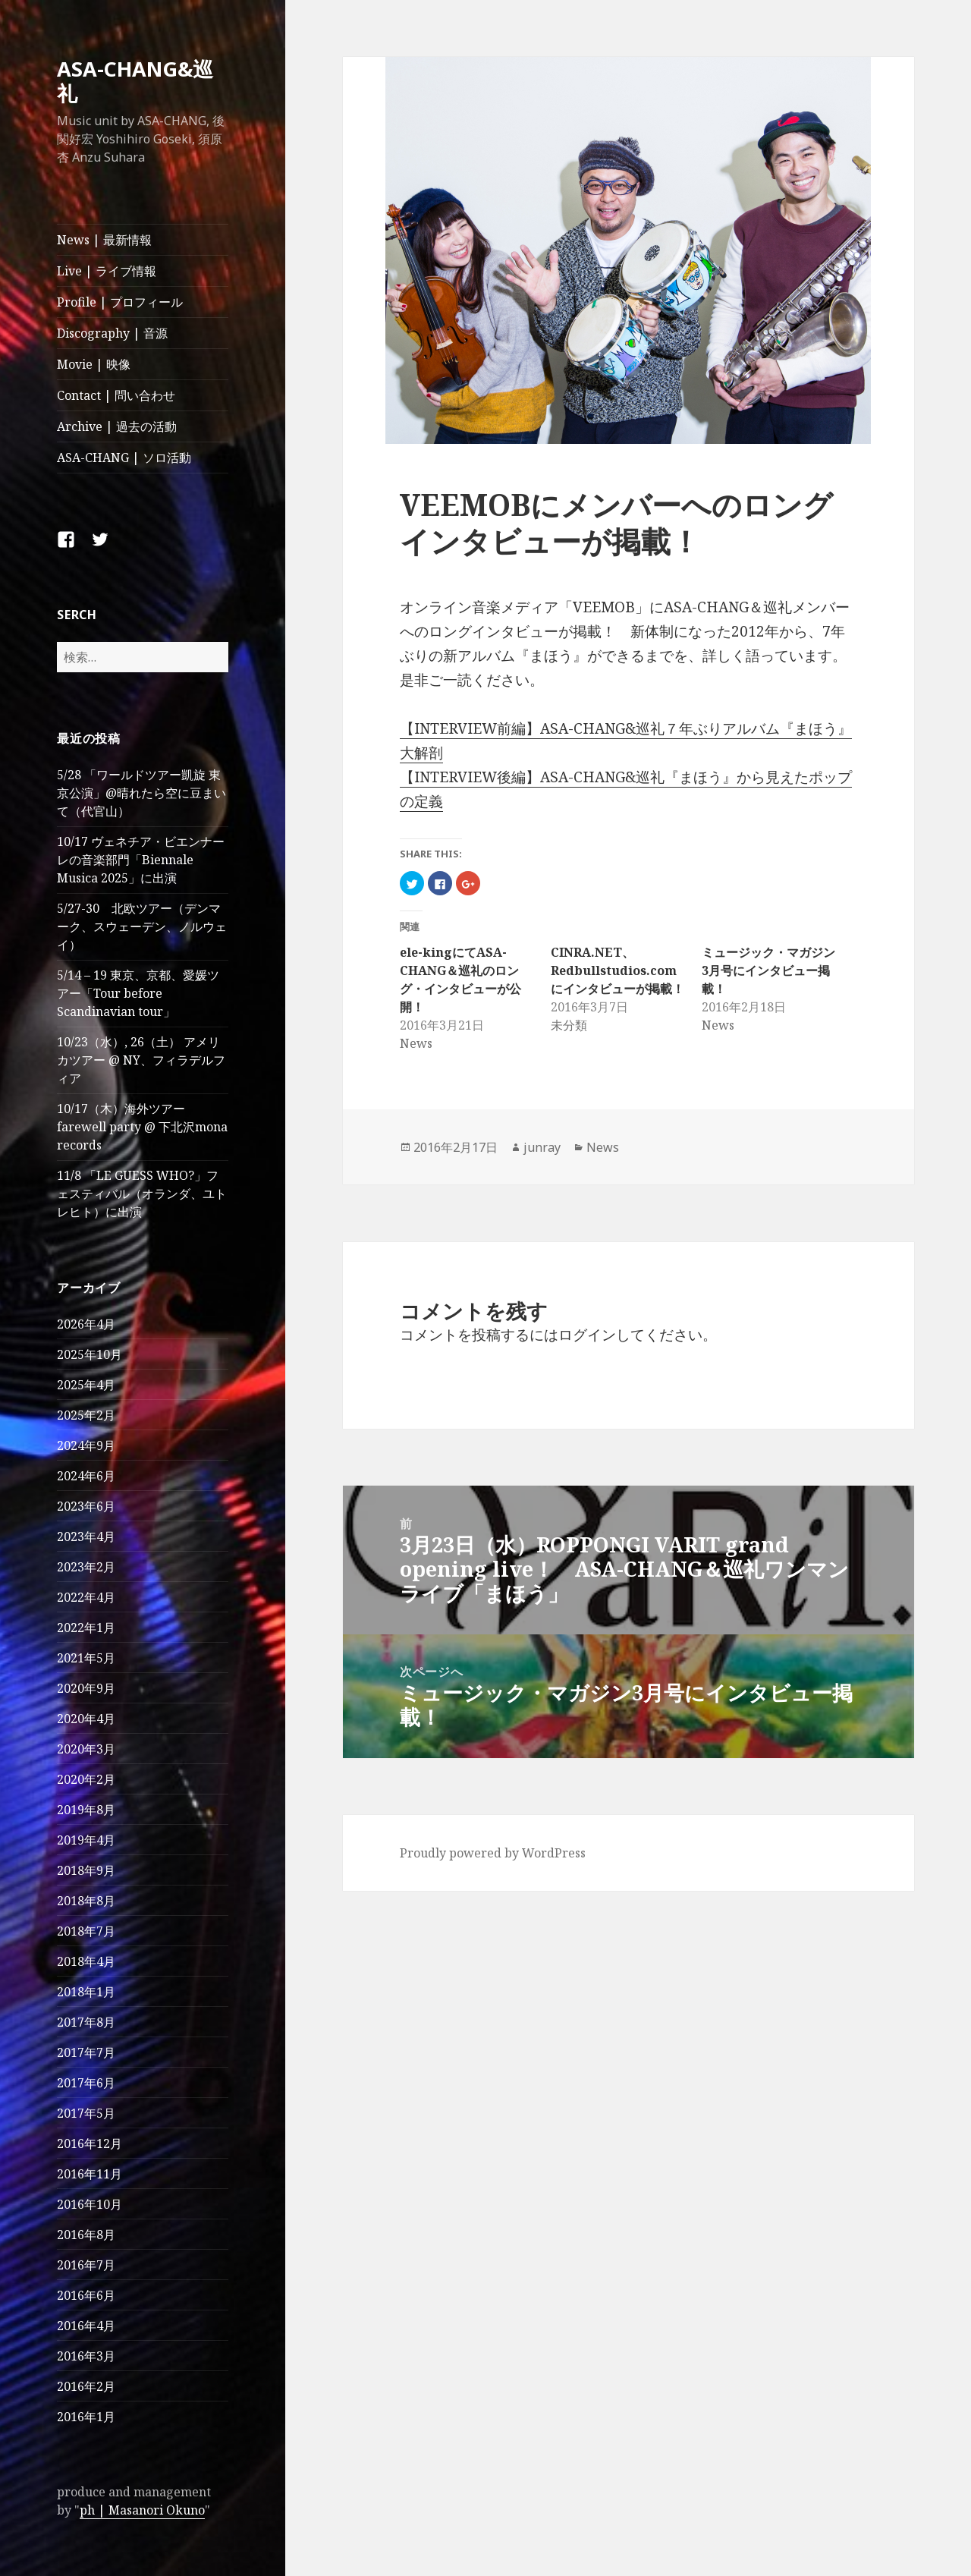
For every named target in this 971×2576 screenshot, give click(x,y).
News (602, 1147)
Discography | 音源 (112, 333)
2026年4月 (86, 1324)
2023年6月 (86, 1506)
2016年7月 (86, 2265)
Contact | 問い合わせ (116, 395)
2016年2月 (86, 2386)
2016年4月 (86, 2325)
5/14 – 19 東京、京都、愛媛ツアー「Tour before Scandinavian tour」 (138, 993)
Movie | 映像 (93, 364)
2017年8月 (86, 2022)
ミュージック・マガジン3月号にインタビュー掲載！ (768, 970)
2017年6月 (86, 2082)
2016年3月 (86, 2356)
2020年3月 (86, 1749)
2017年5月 (86, 2113)
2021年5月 (86, 1658)
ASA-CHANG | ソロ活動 (124, 457)
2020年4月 (86, 1718)
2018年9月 (86, 1870)
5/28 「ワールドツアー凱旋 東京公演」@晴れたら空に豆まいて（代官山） (141, 792)
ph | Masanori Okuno (142, 2510)
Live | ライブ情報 (106, 271)
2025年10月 (89, 1354)
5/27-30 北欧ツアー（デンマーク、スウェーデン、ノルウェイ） (142, 926)
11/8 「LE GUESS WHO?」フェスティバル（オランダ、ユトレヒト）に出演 (142, 1193)
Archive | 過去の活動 (117, 426)
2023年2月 (86, 1566)
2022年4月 (86, 1597)
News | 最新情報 (104, 239)
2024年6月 (86, 1475)
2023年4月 (86, 1536)
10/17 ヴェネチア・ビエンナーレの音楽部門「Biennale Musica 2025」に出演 (141, 859)
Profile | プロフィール (120, 302)
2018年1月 (86, 1991)
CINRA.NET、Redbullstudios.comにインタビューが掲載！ (617, 970)
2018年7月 (86, 1931)
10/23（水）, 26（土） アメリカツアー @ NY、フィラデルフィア (141, 1060)
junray (542, 1147)
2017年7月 (86, 2052)
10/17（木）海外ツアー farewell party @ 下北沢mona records (142, 1126)
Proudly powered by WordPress (493, 1853)
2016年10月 (89, 2204)
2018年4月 (86, 1961)
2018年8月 (86, 1900)
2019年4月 (86, 1840)
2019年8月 (86, 1809)
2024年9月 (86, 1445)
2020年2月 (86, 1779)
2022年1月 (86, 1627)
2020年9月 (86, 1688)
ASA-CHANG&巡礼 (135, 81)
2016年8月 (86, 2234)
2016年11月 (89, 2174)
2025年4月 (86, 1384)
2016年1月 (86, 2416)
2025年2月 (86, 1415)
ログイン (587, 1335)
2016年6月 (86, 2295)
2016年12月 (89, 2143)
